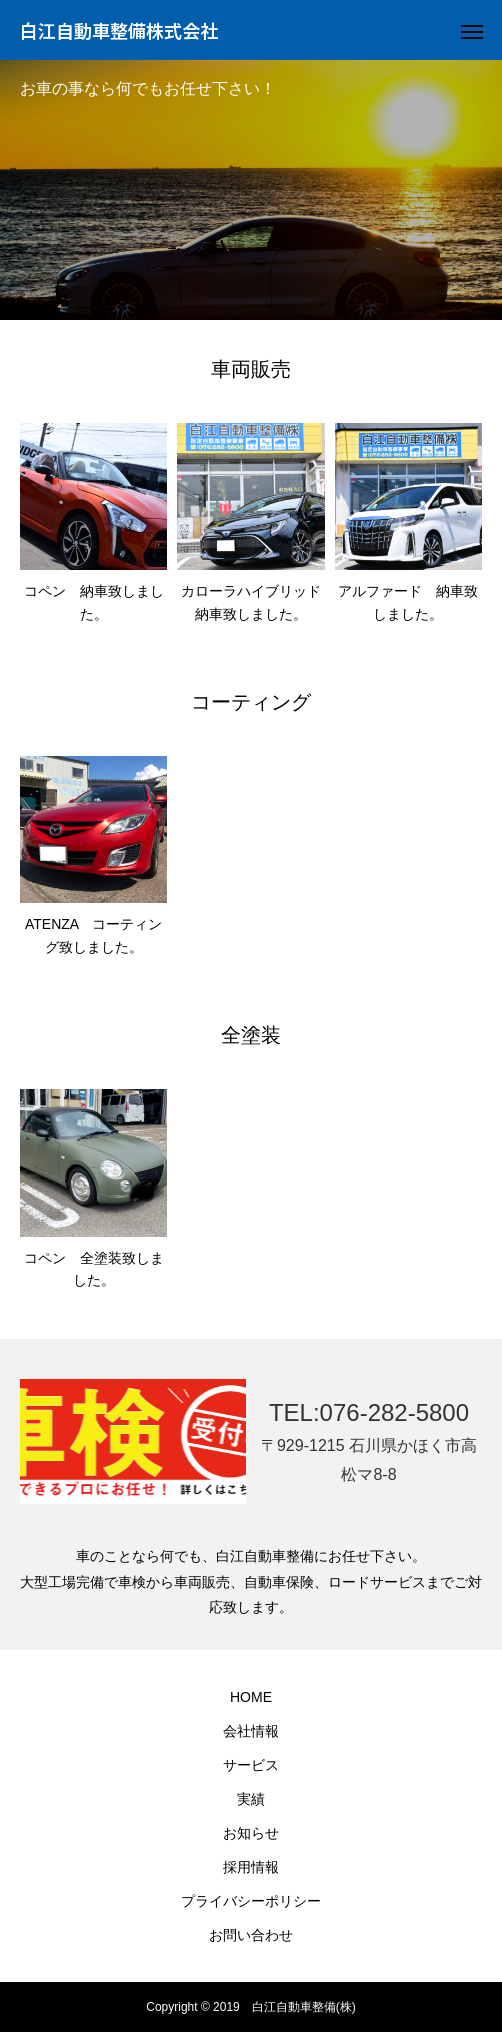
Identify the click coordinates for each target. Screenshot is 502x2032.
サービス (251, 1765)
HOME (251, 1697)
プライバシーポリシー (251, 1901)
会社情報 (251, 1731)
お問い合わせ (251, 1935)
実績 (251, 1799)
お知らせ (251, 1833)
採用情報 (251, 1867)
